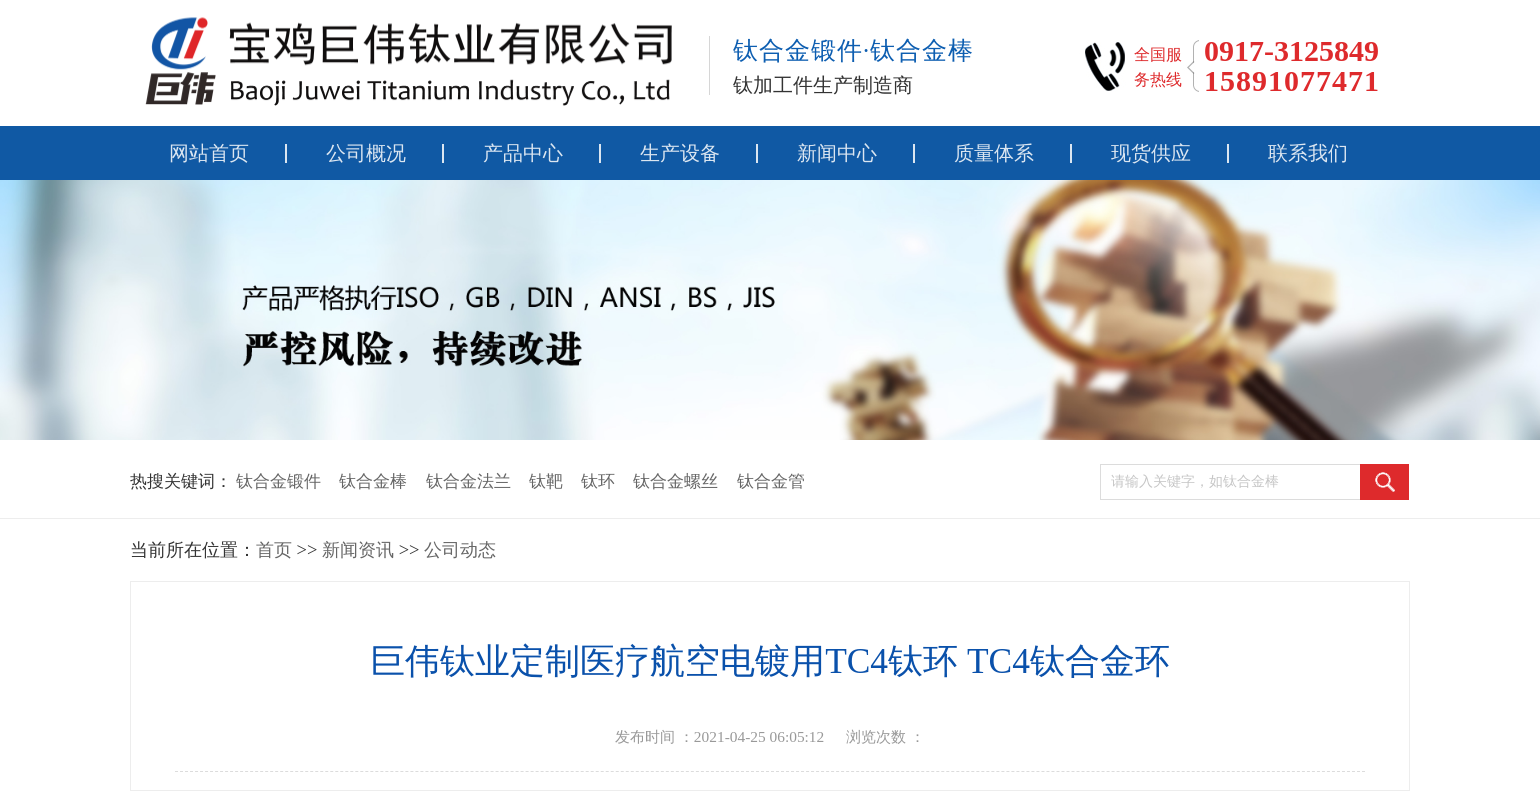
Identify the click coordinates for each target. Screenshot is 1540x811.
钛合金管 (771, 481)
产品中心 (523, 153)
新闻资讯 (358, 550)
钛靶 (546, 481)
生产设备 (680, 153)
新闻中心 (837, 153)
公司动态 (460, 550)
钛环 (598, 481)
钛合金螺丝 (675, 481)
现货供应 (1151, 153)
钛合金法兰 (468, 481)
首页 (274, 550)
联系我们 (1308, 153)
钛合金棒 (373, 481)
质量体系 (994, 153)
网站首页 (209, 153)
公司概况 (366, 153)
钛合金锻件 (278, 481)
